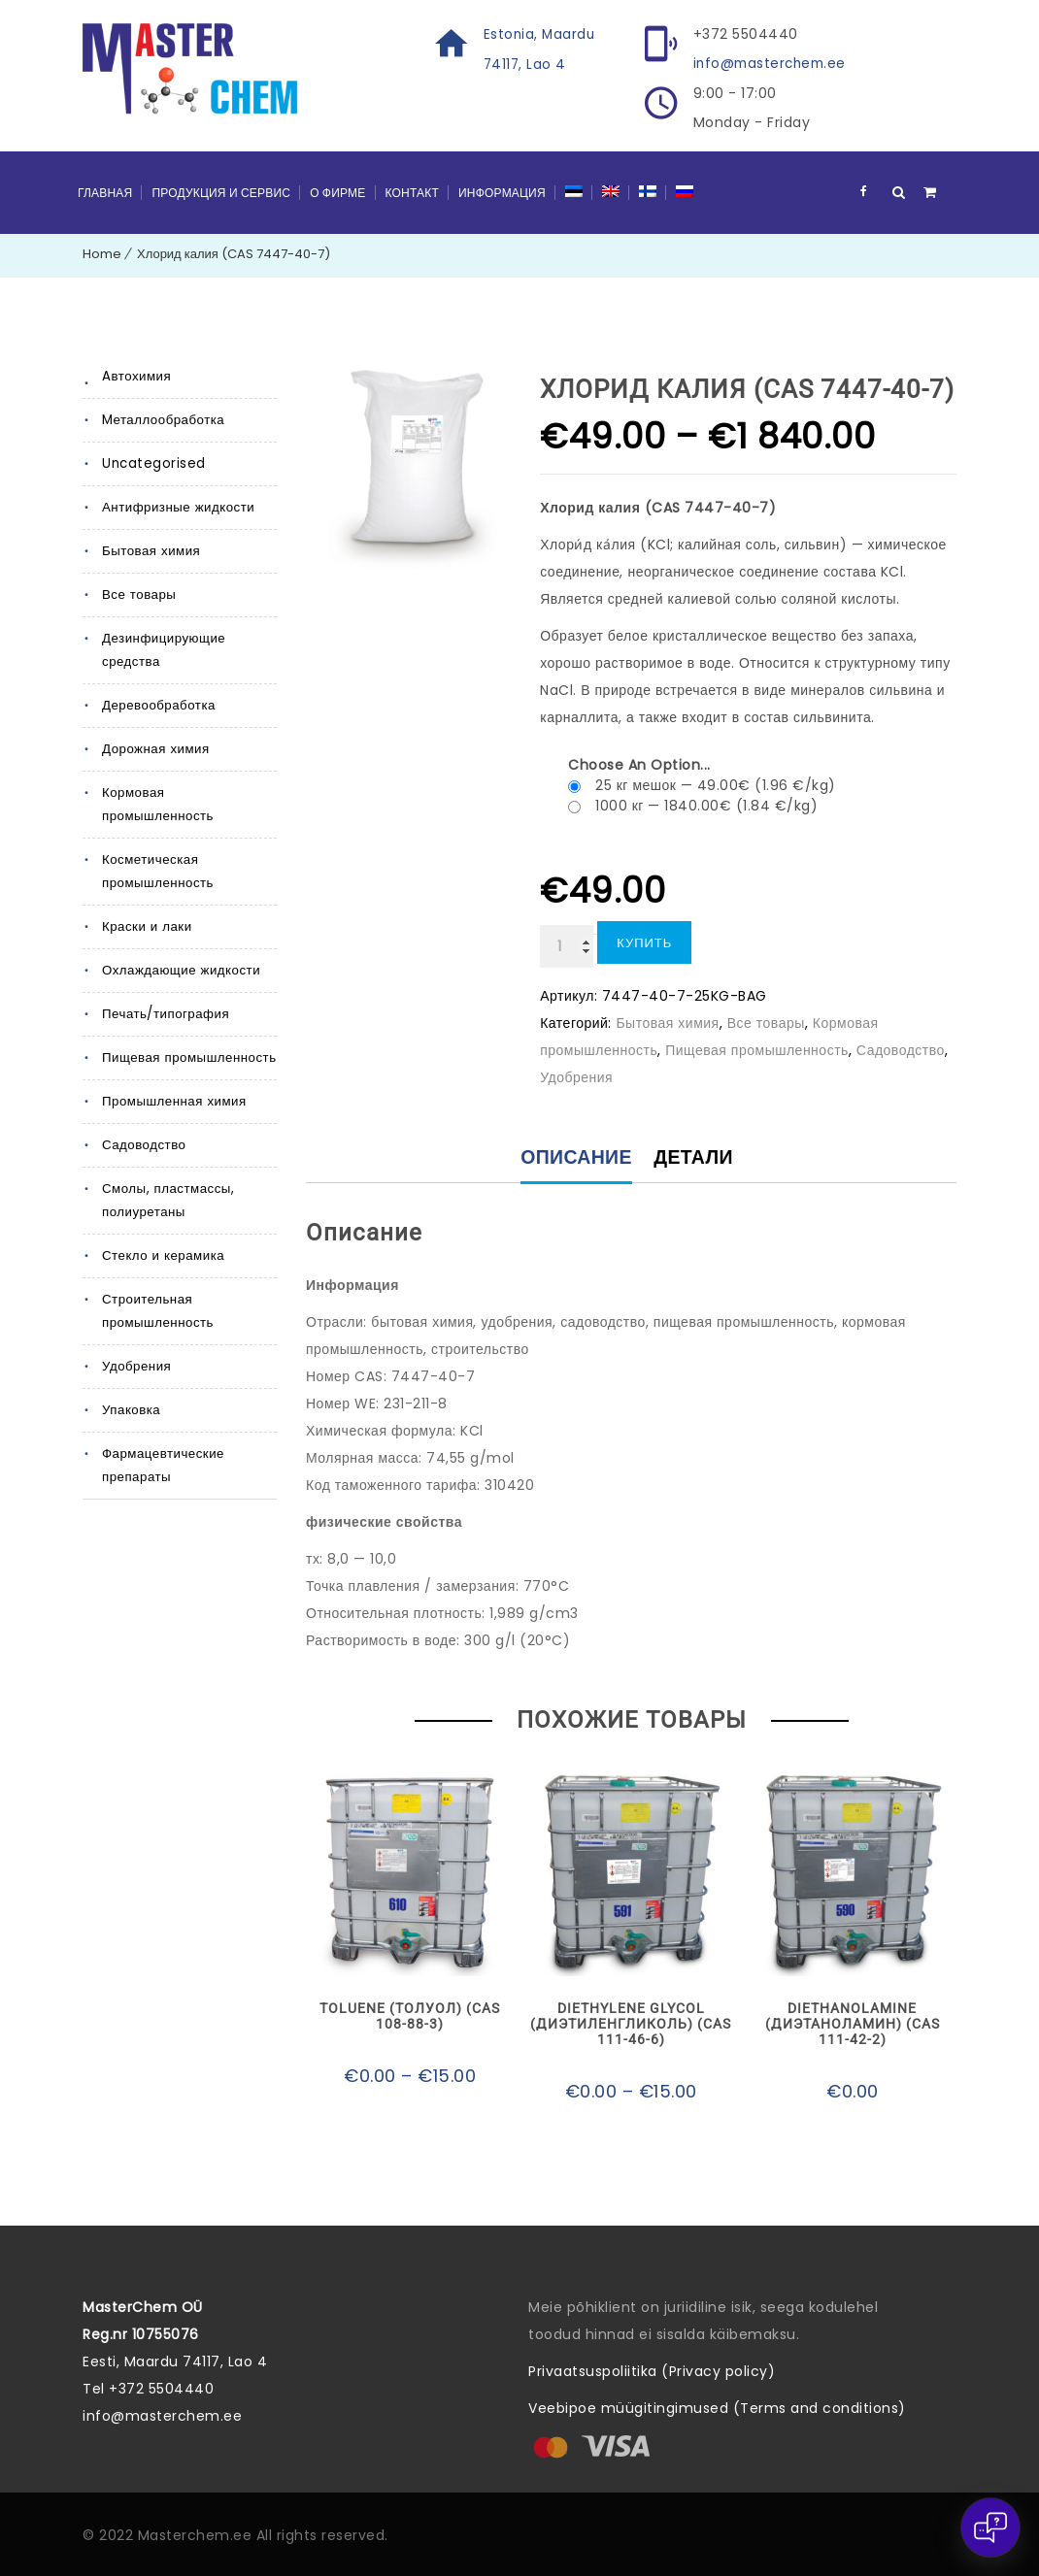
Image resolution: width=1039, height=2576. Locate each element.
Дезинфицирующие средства (162, 649)
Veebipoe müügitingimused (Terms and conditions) (717, 2408)
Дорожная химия (154, 748)
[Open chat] (990, 2527)
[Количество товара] (566, 945)
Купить (644, 942)
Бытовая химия (149, 550)
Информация (502, 191)
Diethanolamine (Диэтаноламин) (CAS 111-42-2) (852, 2024)
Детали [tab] (695, 1158)
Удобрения (136, 1342)
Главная (105, 191)
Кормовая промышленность (189, 791)
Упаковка (130, 1385)
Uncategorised (153, 462)
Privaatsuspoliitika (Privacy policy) (651, 2371)
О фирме (337, 191)
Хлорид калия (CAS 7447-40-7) (233, 253)
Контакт (412, 191)
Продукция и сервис (220, 191)
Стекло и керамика (161, 1231)
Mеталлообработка (162, 419)
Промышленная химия (172, 1077)
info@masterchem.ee (773, 63)
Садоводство (143, 1120)
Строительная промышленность (157, 1286)
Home (102, 253)
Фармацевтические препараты (162, 1441)
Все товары (138, 593)
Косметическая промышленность (157, 847)
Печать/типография (164, 989)
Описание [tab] (575, 1158)
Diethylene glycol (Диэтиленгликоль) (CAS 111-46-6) (630, 2024)
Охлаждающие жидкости (179, 946)
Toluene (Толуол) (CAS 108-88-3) (409, 2016)
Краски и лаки (145, 902)
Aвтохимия (136, 375)
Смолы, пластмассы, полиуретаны (166, 1176)
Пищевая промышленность (187, 1033)
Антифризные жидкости (176, 506)
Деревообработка (158, 704)
